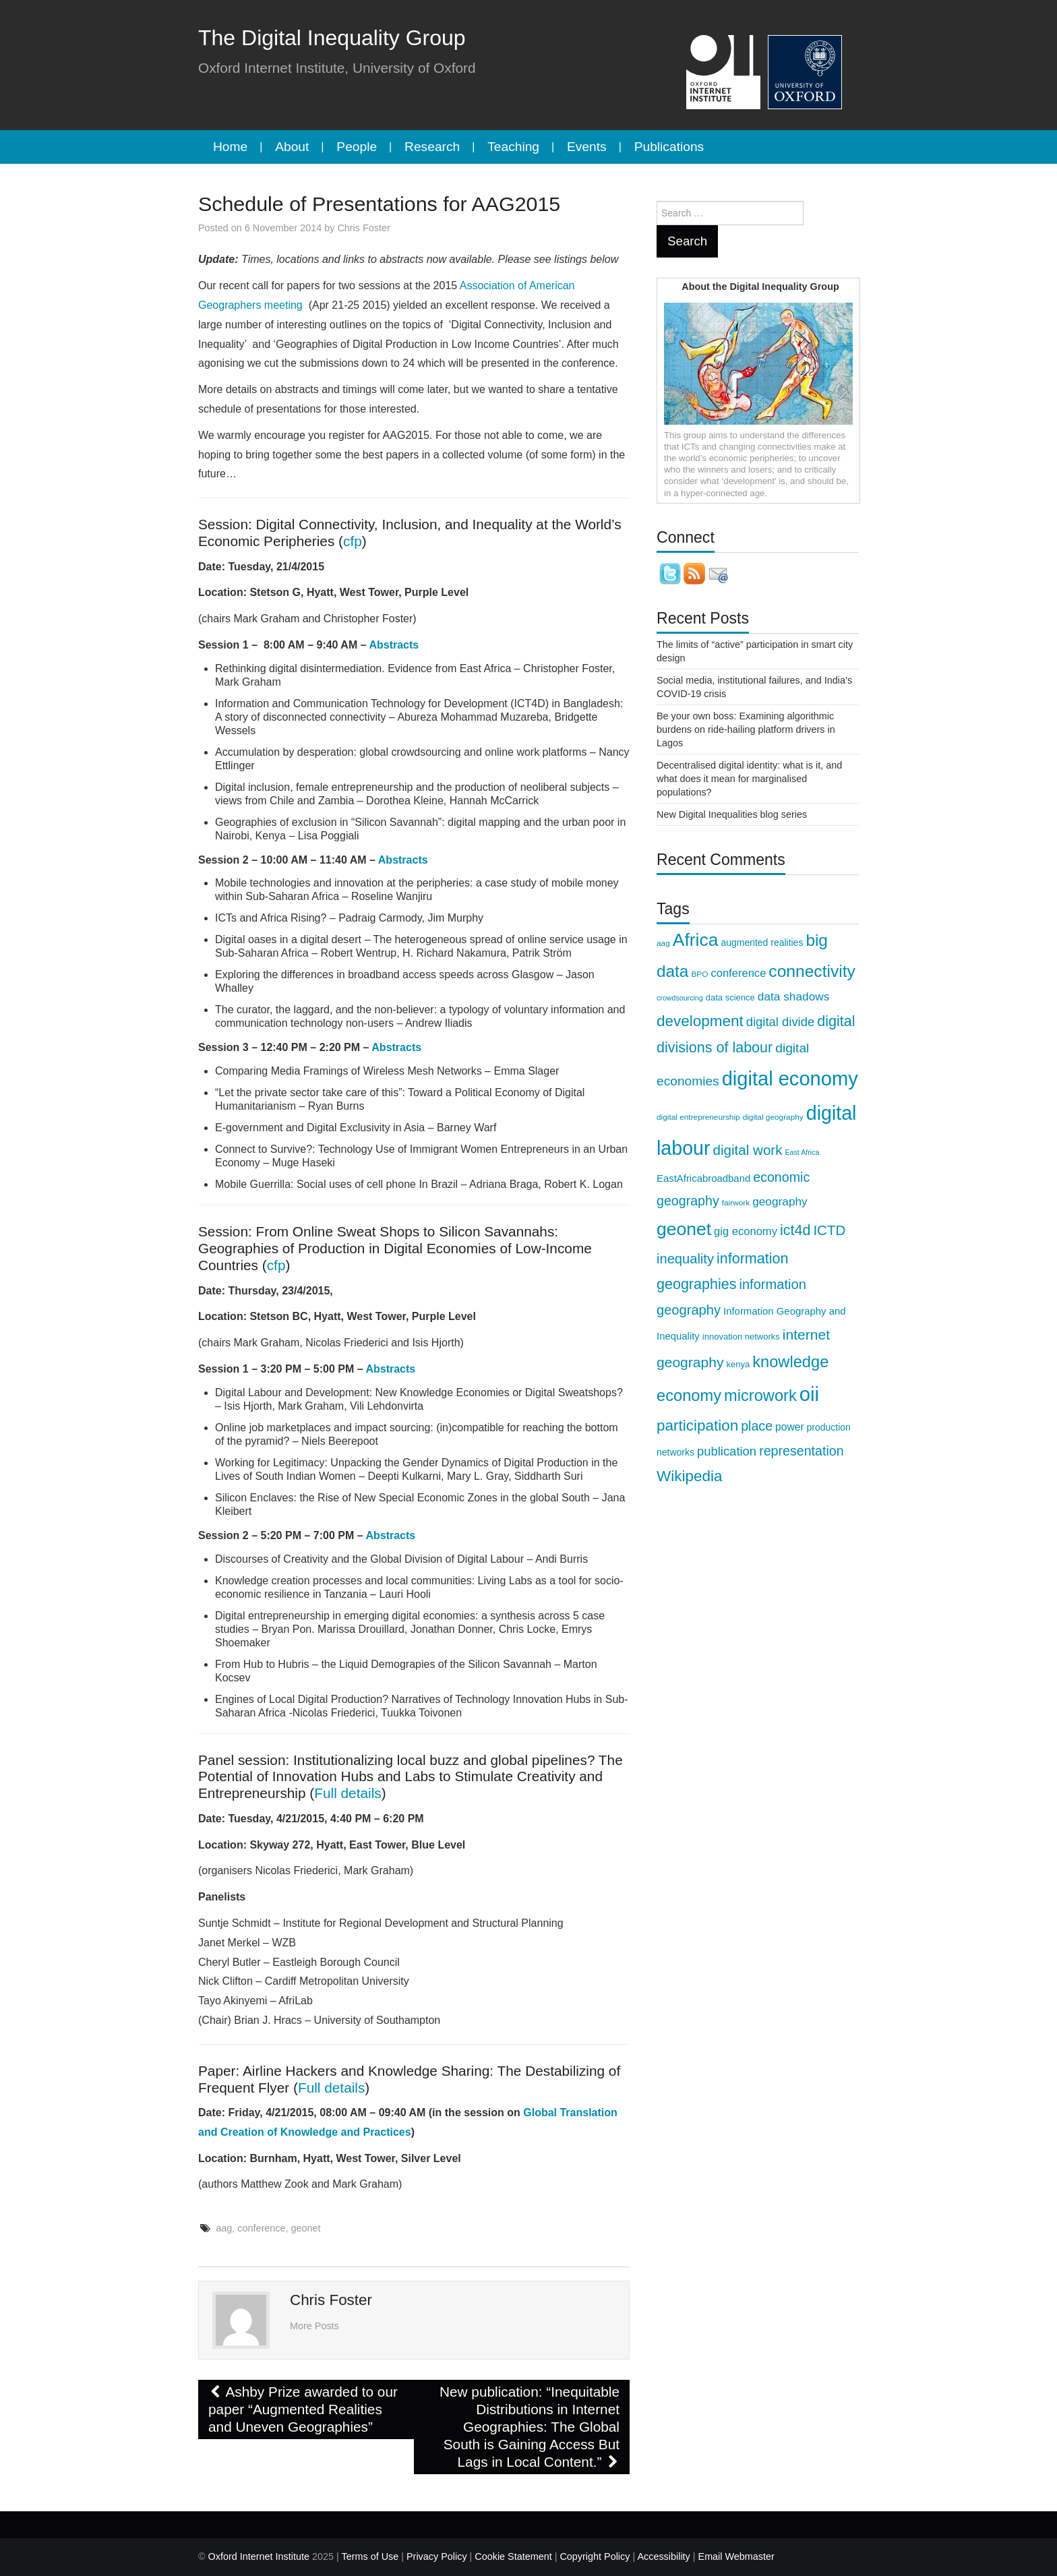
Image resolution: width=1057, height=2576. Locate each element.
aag (224, 2228)
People (356, 147)
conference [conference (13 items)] (738, 973)
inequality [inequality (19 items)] (685, 1258)
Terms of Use (370, 2556)
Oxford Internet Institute (258, 2556)
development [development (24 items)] (700, 1021)
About (292, 147)
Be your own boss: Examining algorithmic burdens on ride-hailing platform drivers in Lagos (746, 729)
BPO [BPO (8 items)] (699, 974)
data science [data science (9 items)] (730, 997)
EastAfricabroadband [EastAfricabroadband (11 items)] (703, 1178)
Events (587, 147)
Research (432, 147)
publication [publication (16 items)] (726, 1451)
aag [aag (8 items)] (663, 943)
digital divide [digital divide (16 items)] (780, 1022)
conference (261, 2228)
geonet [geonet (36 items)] (684, 1229)
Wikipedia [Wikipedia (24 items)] (689, 1476)
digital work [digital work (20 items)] (748, 1150)
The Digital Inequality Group (332, 38)
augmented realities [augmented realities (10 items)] (762, 942)
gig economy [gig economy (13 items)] (745, 1231)
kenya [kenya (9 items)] (738, 1364)
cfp (352, 541)
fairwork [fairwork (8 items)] (736, 1202)
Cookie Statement (513, 2556)
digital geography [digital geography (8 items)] (773, 1117)
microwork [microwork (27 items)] (760, 1395)
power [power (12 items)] (789, 1427)
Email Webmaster (736, 2556)
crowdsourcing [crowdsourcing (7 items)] (680, 998)
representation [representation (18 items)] (801, 1450)
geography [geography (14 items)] (780, 1201)
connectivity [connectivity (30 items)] (811, 971)
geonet (305, 2228)
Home (230, 147)
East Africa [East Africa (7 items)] (802, 1152)
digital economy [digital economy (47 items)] (790, 1078)
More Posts (314, 2325)
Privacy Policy (436, 2556)
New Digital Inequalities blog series (732, 814)
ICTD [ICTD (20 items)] (829, 1230)
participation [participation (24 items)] (697, 1425)
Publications (669, 147)
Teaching (513, 147)
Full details (347, 1793)
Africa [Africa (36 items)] (696, 940)
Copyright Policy (595, 2556)
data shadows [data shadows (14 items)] (794, 996)
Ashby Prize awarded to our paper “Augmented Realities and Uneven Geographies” (303, 2409)
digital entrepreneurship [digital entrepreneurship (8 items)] (698, 1117)
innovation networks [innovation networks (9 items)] (741, 1336)
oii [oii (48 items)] (809, 1394)
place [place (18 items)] (757, 1425)
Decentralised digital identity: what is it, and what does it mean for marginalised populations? (749, 779)
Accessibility (663, 2556)
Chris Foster (363, 227)
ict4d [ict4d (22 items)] (795, 1230)
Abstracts (394, 645)
